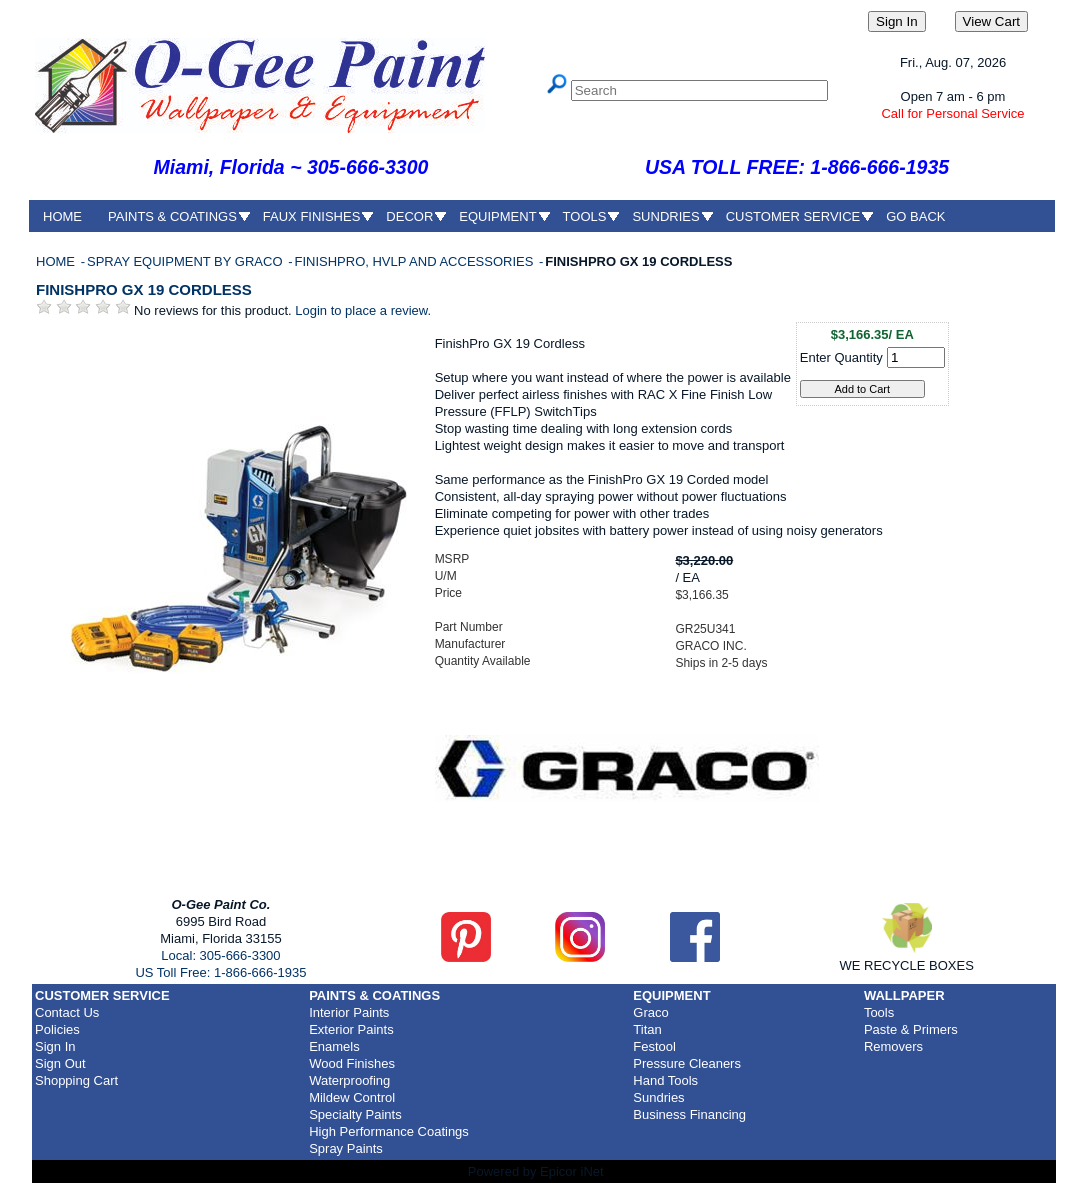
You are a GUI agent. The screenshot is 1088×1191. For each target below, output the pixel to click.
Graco (650, 1012)
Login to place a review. (363, 310)
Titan (647, 1029)
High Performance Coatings (389, 1131)
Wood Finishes (352, 1063)
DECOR (409, 216)
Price (448, 593)
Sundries (658, 1097)
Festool (654, 1046)
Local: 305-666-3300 (220, 955)
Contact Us (67, 1012)
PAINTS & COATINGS (172, 216)
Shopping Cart (76, 1080)
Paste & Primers (911, 1029)
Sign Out (60, 1063)
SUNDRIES (665, 216)
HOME (62, 216)
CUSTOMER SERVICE (793, 216)
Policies (57, 1029)
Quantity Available (483, 661)
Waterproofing (349, 1080)
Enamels (334, 1046)
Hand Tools (665, 1080)
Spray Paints (346, 1148)
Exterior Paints (351, 1029)
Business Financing (689, 1114)
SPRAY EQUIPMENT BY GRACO (186, 261)
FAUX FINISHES (312, 216)
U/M (446, 576)
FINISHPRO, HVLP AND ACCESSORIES (415, 261)
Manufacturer (470, 644)
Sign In (55, 1046)
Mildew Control (352, 1097)
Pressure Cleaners (687, 1063)
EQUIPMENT (497, 216)
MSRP (452, 559)
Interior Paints (349, 1012)
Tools (879, 1012)
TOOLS (585, 216)
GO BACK (915, 216)
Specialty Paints (355, 1114)
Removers (893, 1046)
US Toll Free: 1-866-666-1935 (220, 972)
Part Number (469, 627)
